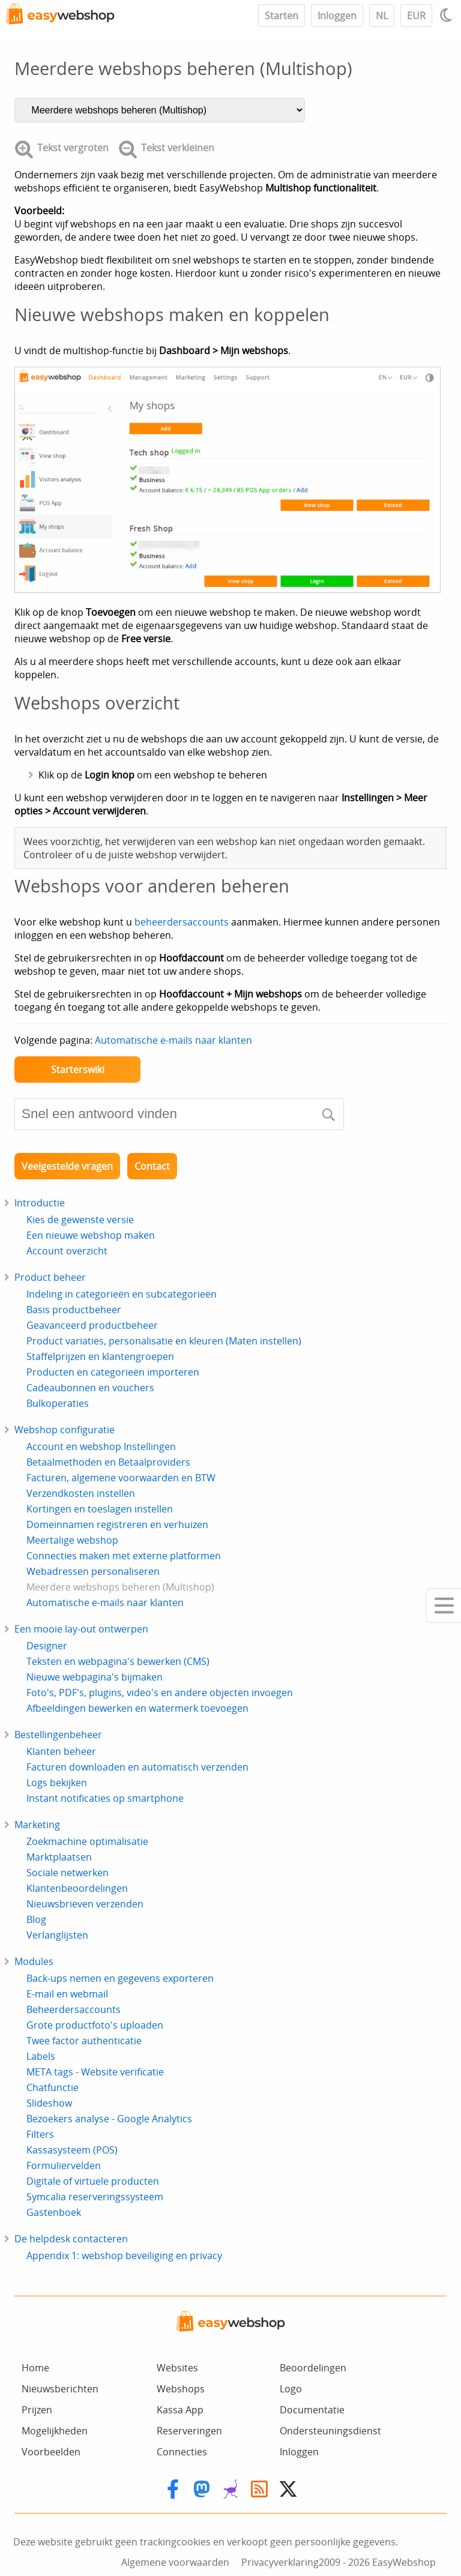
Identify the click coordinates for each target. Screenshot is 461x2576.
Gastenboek (53, 2212)
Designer (46, 1645)
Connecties (182, 2451)
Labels (40, 2056)
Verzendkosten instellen (80, 1493)
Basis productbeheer (73, 1309)
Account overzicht (66, 1250)
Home (35, 2367)
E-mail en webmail (67, 1993)
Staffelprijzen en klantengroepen (100, 1356)
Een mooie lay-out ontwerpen (81, 1629)
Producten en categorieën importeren (112, 1372)
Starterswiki (77, 1069)
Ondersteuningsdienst (330, 2430)
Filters (40, 2134)
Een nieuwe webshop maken (90, 1235)
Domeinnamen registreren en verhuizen (117, 1524)
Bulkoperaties (57, 1403)
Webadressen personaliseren (93, 1571)
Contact (152, 1166)
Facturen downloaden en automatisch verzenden (137, 1767)
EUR (416, 15)
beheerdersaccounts (181, 921)
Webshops (181, 2388)
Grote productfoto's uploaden (94, 2025)
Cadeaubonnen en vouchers (90, 1387)
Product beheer (50, 1277)
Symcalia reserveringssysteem (94, 2196)
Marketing (37, 1824)
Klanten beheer (61, 1751)
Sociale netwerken (67, 1872)
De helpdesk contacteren (71, 2238)
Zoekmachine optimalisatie (87, 1841)
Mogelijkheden (55, 2430)
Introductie (39, 1202)
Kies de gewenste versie (80, 1219)
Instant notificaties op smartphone (105, 1798)
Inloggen (337, 15)
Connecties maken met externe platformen (123, 1555)
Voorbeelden (51, 2451)
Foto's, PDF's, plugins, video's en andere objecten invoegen (159, 1692)
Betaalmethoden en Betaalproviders (108, 1462)
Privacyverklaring (280, 2562)
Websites (177, 2367)
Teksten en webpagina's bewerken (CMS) (117, 1661)
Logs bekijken (56, 1782)
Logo (291, 2388)
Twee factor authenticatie (84, 2040)
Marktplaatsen (59, 1857)
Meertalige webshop (72, 1540)
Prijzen (37, 2409)
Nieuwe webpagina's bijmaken (94, 1677)
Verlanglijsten (57, 1935)
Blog (36, 1919)
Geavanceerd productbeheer (92, 1325)
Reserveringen (189, 2430)
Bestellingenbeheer (58, 1734)
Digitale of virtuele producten (92, 2181)
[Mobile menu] (443, 1605)
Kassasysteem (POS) (72, 2149)
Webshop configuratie (64, 1429)
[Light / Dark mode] (447, 15)
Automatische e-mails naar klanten (173, 1040)
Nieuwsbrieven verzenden (84, 1903)
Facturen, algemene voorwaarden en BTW (120, 1477)
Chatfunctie (52, 2087)
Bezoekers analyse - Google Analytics (109, 2118)
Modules (33, 1961)
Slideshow (49, 2103)
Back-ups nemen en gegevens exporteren (120, 1978)
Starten (281, 15)
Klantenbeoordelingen (77, 1888)
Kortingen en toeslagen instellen (99, 1508)
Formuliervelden (63, 2165)
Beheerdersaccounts (73, 2009)
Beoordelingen (313, 2367)
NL (382, 15)
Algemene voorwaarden (175, 2562)
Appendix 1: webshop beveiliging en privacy (124, 2255)
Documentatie (312, 2409)
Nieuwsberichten (60, 2388)
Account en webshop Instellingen (101, 1446)
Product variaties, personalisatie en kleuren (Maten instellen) (163, 1340)
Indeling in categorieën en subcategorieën (121, 1294)
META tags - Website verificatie (95, 2071)
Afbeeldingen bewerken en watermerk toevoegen (137, 1708)
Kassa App (180, 2409)
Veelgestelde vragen (67, 1166)
